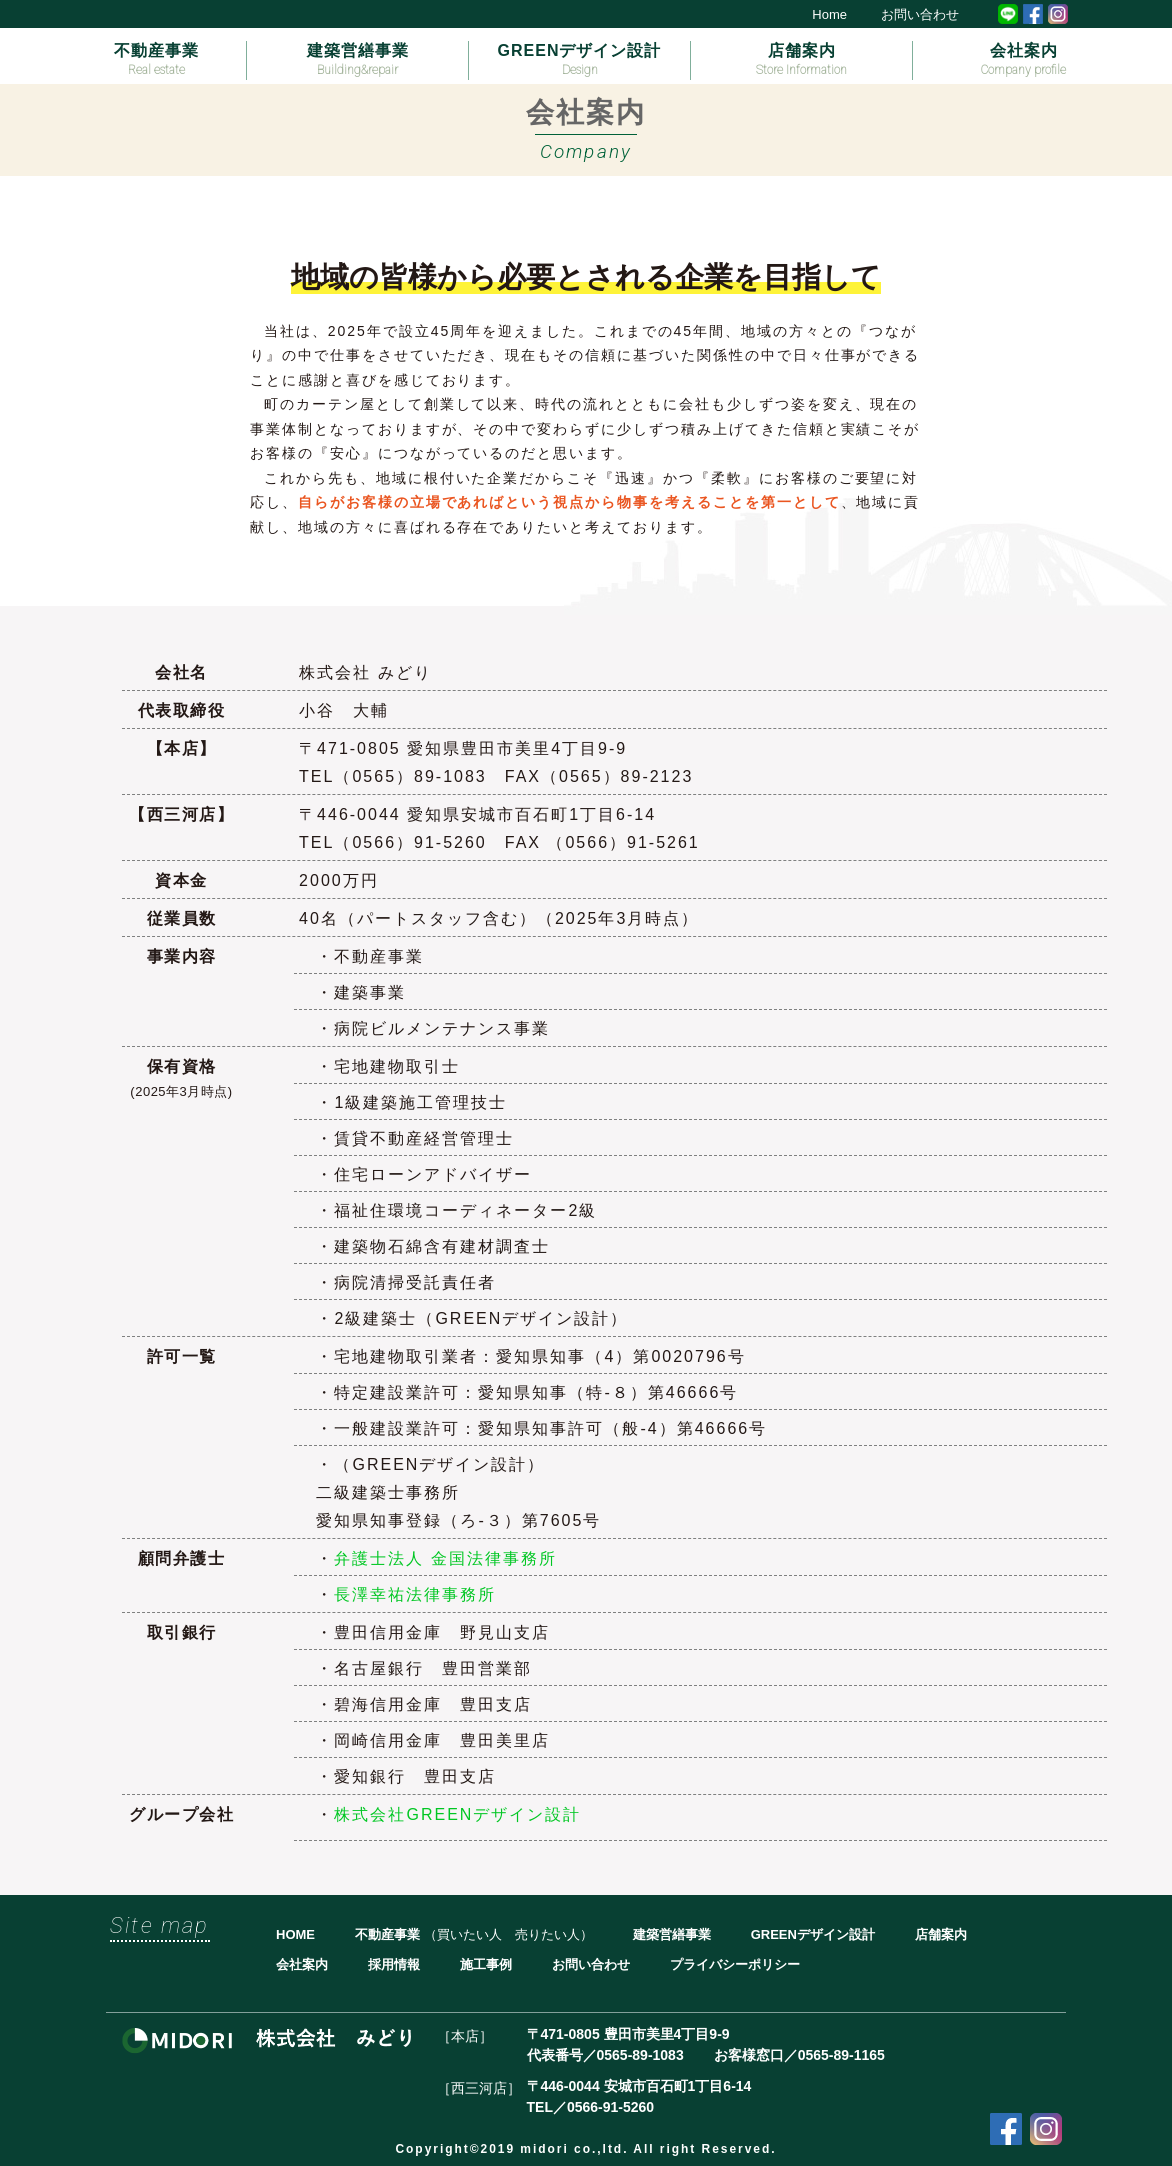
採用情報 (394, 1964)
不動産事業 (156, 59)
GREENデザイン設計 (580, 59)
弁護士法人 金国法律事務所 (445, 1558)
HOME (295, 1934)
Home (829, 14)
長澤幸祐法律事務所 (415, 1594)
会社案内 (1023, 59)
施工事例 (486, 1964)
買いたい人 (469, 1934)
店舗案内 (801, 59)
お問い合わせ (920, 14)
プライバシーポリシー (735, 1964)
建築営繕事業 (358, 59)
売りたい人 (547, 1934)
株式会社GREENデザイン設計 (457, 1814)
